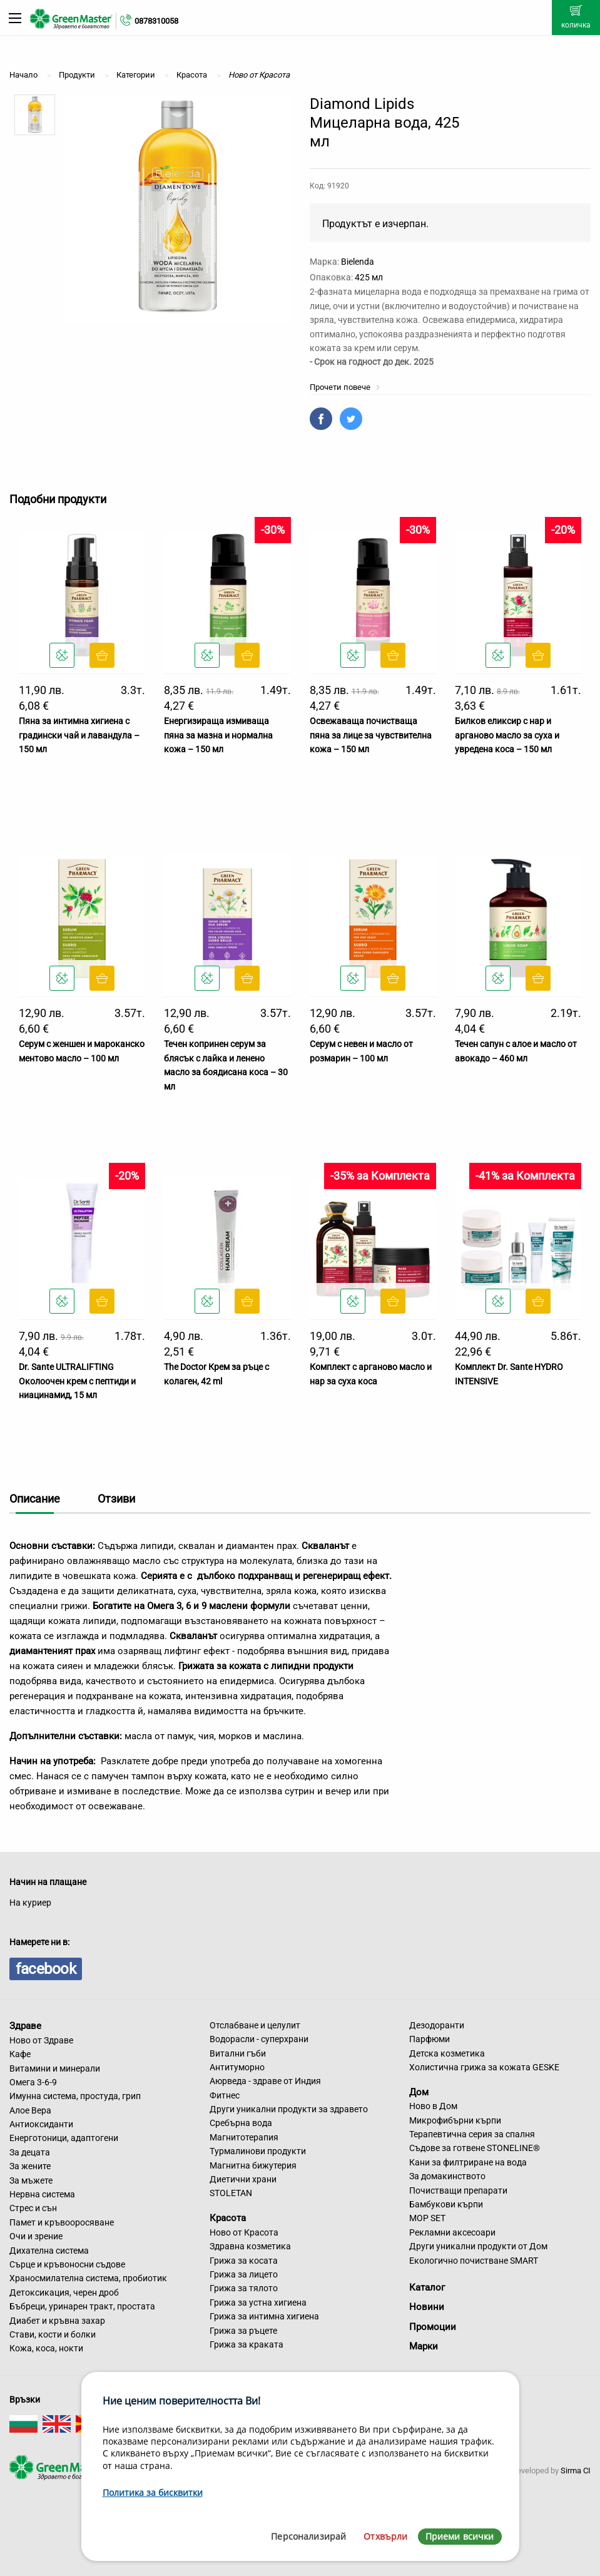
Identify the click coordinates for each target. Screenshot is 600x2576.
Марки (423, 2346)
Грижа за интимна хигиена (264, 2316)
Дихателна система (49, 2251)
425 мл (369, 277)
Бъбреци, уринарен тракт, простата (82, 2306)
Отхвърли (385, 2536)
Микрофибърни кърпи (455, 2120)
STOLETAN (231, 2193)
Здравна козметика (250, 2246)
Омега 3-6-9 (33, 2082)
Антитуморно (237, 2067)
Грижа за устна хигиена (258, 2302)
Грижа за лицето (244, 2274)
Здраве (25, 2026)
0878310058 (156, 21)
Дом (419, 2091)
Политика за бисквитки (153, 2492)
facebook (46, 1969)
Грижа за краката (246, 2344)
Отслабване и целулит (255, 2025)
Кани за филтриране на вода (468, 2162)
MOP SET (427, 2218)
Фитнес (225, 2095)
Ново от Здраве (41, 2040)
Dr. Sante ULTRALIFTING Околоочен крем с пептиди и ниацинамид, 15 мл (77, 1381)
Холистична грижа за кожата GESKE (484, 2067)
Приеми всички (459, 2536)
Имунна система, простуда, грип (75, 2096)
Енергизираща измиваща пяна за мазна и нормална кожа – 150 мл (218, 735)
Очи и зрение (36, 2236)
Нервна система (42, 2194)
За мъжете (31, 2180)
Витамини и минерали (54, 2068)
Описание (34, 1498)
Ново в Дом (433, 2106)
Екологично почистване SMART (473, 2261)
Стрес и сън (33, 2208)
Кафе (20, 2054)
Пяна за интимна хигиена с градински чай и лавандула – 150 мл (79, 735)
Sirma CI (576, 2470)
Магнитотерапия (244, 2137)
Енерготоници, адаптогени (63, 2138)
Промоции (432, 2327)
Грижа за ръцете (243, 2331)
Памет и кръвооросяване (61, 2222)
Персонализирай (308, 2536)
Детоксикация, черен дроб (64, 2292)
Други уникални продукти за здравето (289, 2109)
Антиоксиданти (41, 2124)
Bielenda (357, 262)
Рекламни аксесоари (452, 2232)
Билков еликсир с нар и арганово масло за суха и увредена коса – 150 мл (507, 735)
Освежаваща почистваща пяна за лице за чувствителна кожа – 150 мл (371, 735)
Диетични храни (243, 2179)
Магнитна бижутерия (253, 2165)
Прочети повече (345, 387)
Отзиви (116, 1498)
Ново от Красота (244, 2232)
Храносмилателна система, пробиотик (88, 2278)
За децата (29, 2152)
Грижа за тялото (244, 2288)
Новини (426, 2307)
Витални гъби (238, 2053)
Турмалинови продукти (258, 2151)
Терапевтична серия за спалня (472, 2134)
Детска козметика (447, 2053)
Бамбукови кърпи (446, 2204)
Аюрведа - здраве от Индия (265, 2081)
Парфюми (429, 2039)
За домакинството (447, 2176)
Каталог (427, 2287)
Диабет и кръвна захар (57, 2321)
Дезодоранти (436, 2025)
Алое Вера (30, 2110)
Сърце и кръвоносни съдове (67, 2264)
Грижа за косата (244, 2261)
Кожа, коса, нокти (46, 2348)
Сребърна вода (241, 2123)
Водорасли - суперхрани (259, 2039)
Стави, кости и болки (52, 2334)
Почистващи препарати (458, 2190)
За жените (30, 2166)
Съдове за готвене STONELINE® (474, 2148)
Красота (228, 2218)
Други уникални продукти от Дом (478, 2246)
